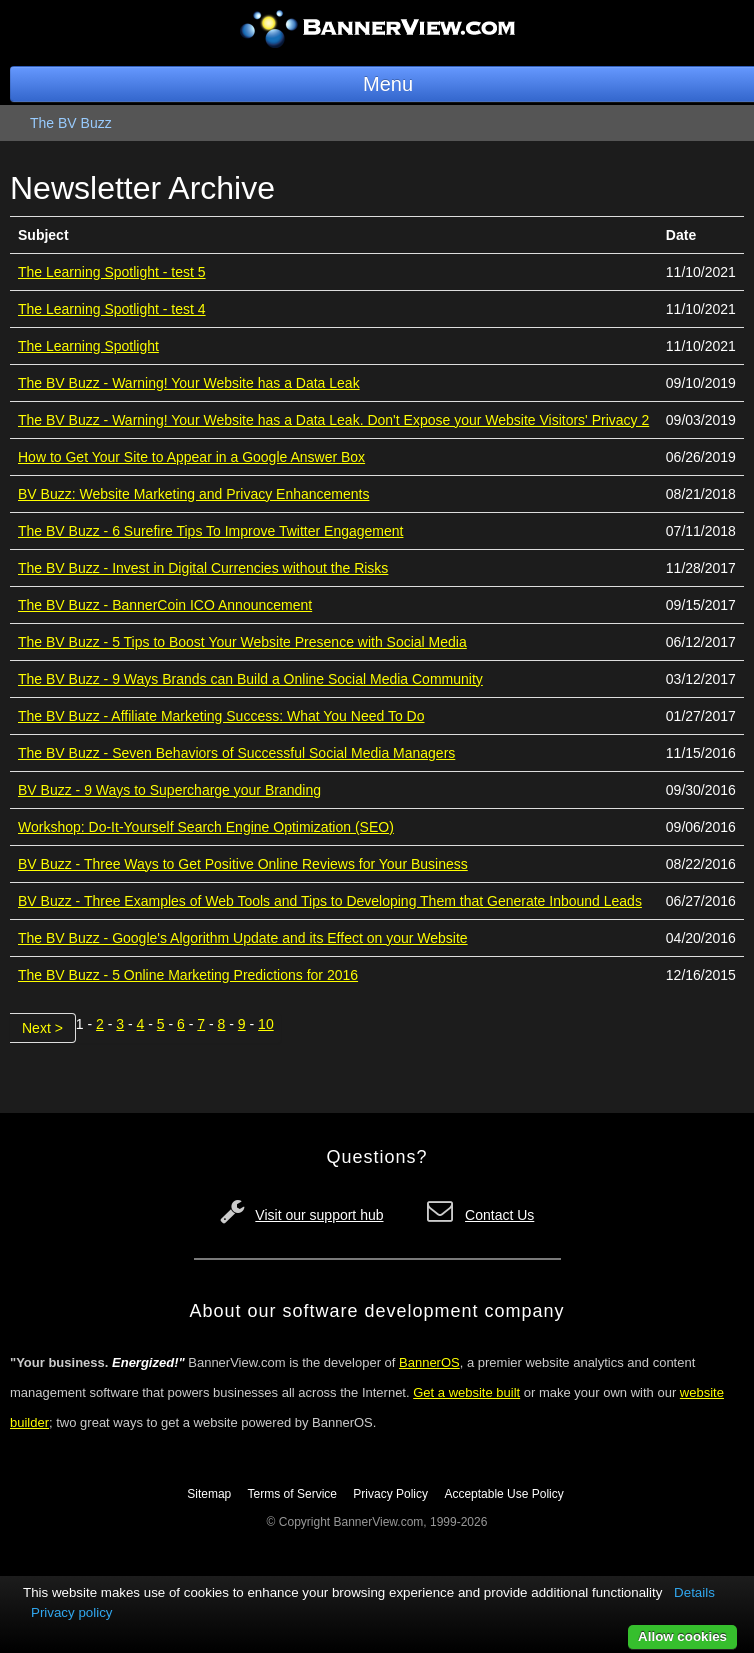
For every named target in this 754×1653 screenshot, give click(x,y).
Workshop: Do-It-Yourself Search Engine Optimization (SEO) (206, 827)
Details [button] (694, 1592)
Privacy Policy (390, 1494)
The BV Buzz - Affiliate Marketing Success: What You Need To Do (221, 716)
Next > (42, 1028)
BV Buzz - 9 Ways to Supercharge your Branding (169, 790)
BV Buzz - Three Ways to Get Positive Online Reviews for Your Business (243, 864)
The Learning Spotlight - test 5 (112, 272)
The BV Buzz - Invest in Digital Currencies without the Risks (203, 568)
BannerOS (429, 1362)
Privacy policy (71, 1612)
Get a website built (466, 1392)
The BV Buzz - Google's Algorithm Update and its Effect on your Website (243, 938)
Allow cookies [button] (682, 1636)
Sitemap (209, 1494)
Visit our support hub (319, 1215)
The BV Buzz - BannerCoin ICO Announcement (165, 605)
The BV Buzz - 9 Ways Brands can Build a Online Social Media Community (250, 679)
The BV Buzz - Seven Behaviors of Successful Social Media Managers (236, 753)
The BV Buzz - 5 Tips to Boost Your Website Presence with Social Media (242, 642)
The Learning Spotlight (88, 346)
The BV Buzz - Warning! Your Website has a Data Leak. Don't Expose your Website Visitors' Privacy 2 (333, 420)
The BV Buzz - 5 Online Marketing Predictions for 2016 (188, 975)
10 (266, 1024)
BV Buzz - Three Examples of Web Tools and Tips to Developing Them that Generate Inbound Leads (330, 901)
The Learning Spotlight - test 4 (112, 309)
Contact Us (499, 1215)
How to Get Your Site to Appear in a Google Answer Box (191, 457)
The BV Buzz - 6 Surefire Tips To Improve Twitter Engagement (210, 531)
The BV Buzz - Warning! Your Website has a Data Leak (189, 383)
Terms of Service (292, 1494)
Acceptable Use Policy (503, 1494)
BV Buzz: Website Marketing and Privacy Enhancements (193, 494)
